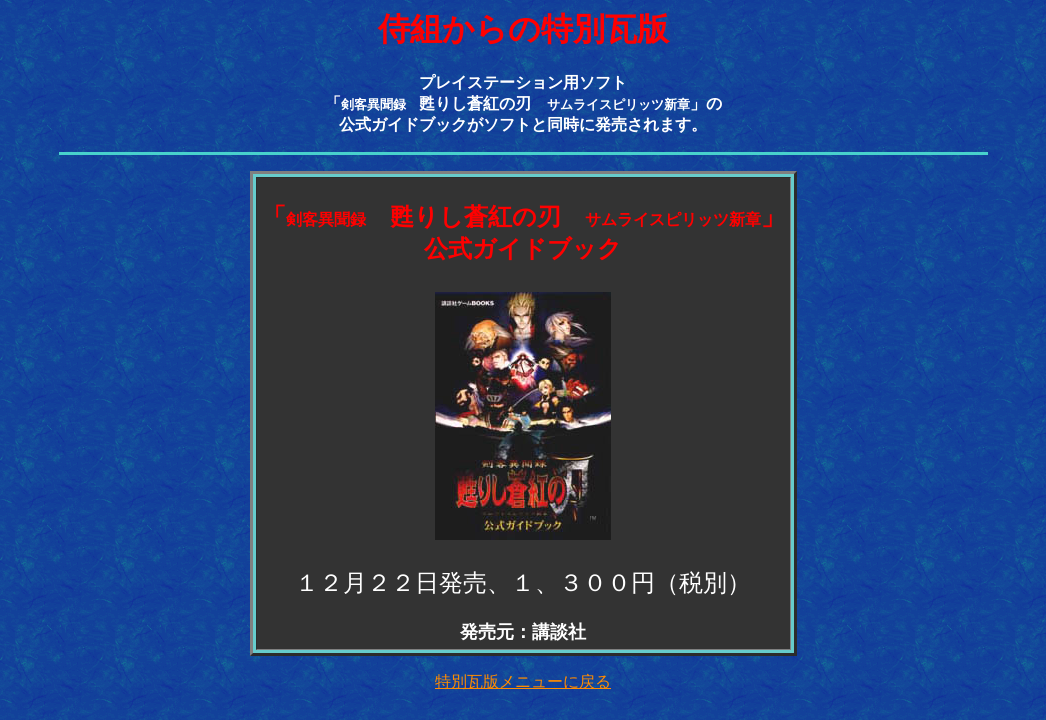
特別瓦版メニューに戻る (523, 681)
